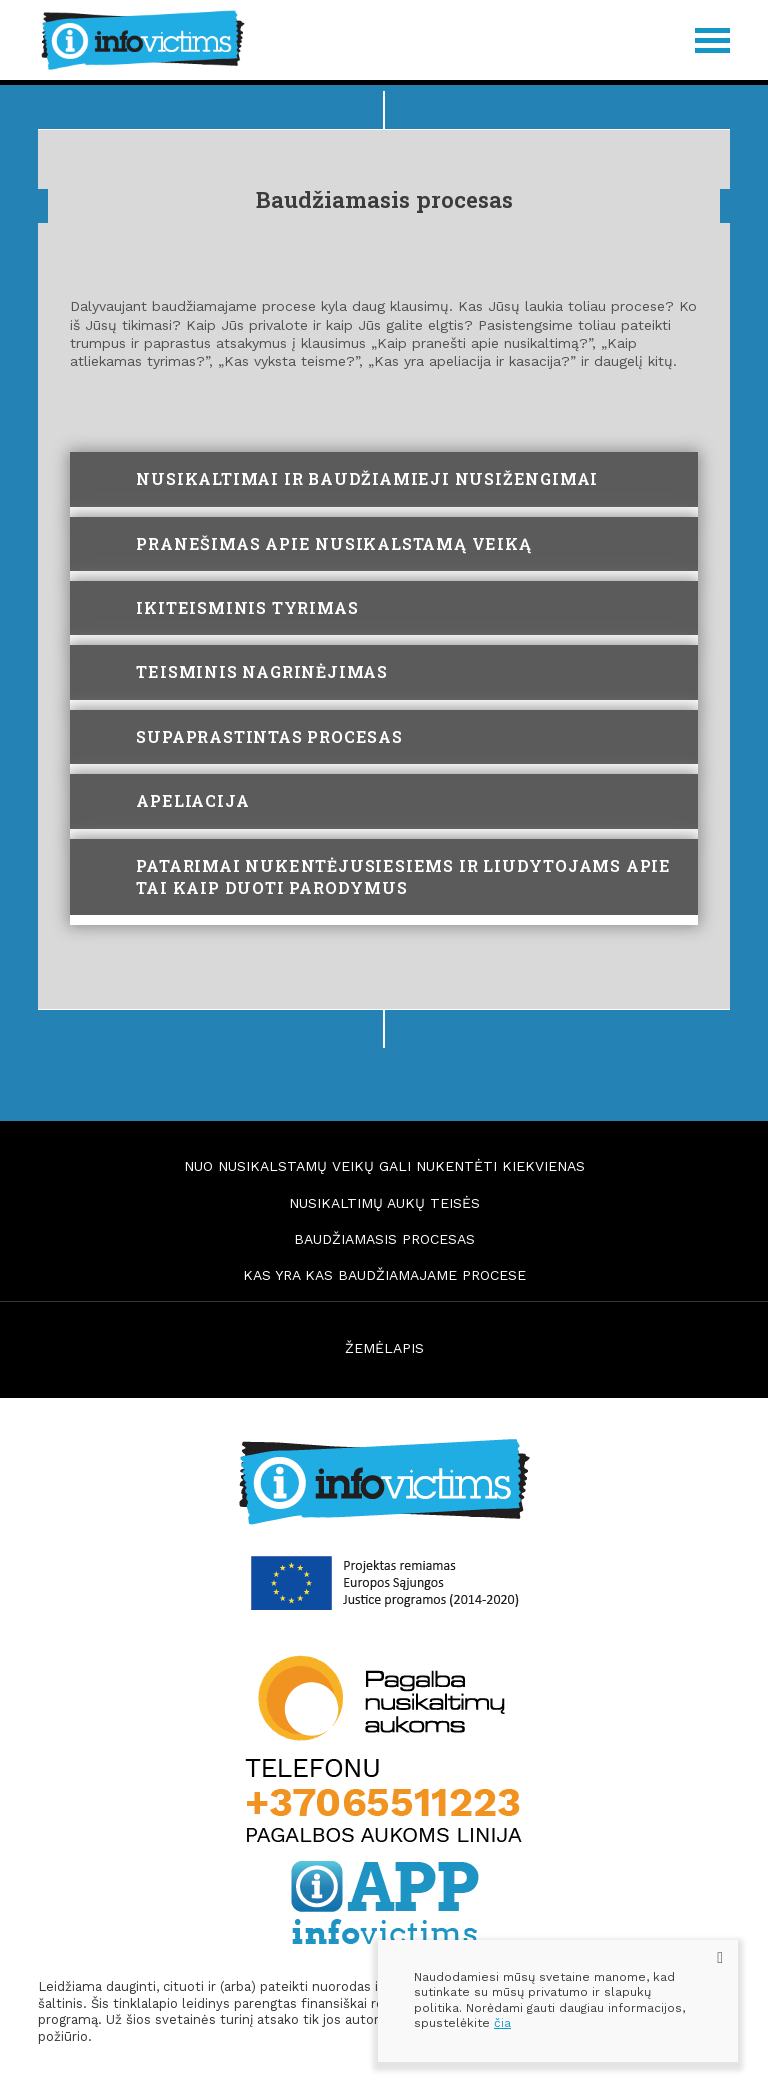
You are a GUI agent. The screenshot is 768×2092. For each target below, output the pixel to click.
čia (502, 2023)
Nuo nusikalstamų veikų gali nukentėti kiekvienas (384, 1166)
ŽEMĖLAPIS (384, 1348)
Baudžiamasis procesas (384, 1239)
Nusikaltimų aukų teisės (384, 1203)
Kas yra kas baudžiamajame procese (384, 1275)
